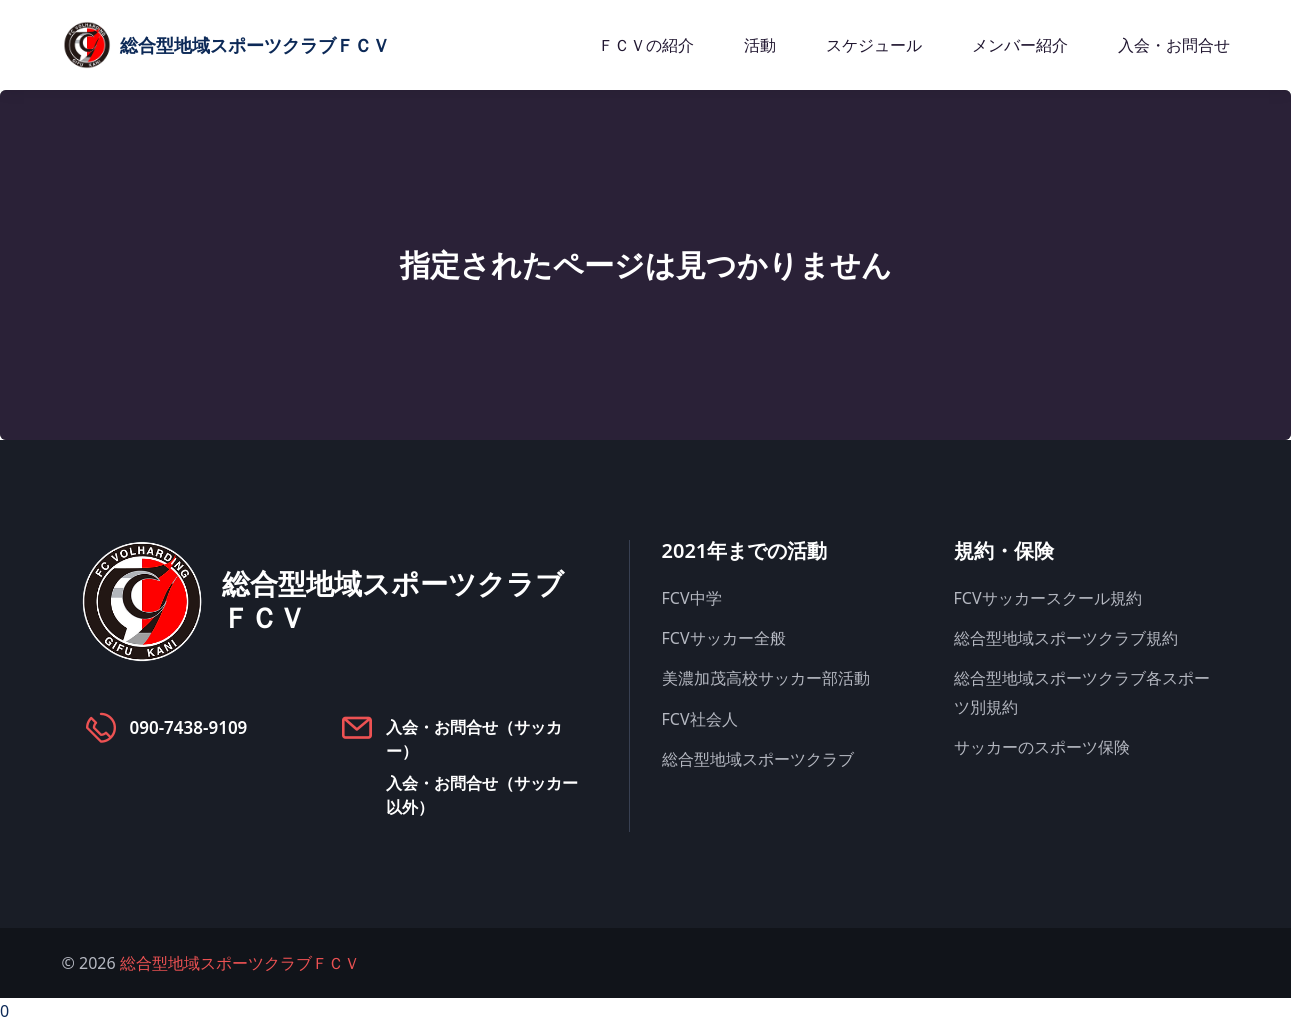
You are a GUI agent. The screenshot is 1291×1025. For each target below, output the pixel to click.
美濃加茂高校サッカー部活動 (766, 678)
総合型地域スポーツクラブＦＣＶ (240, 963)
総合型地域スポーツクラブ (758, 759)
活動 (760, 45)
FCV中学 (692, 598)
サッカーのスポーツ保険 (1042, 747)
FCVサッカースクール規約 (1048, 598)
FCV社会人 (700, 719)
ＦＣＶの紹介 (646, 45)
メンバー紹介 (1020, 45)
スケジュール (874, 45)
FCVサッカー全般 (724, 638)
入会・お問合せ (1174, 45)
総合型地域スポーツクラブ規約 (1066, 638)
